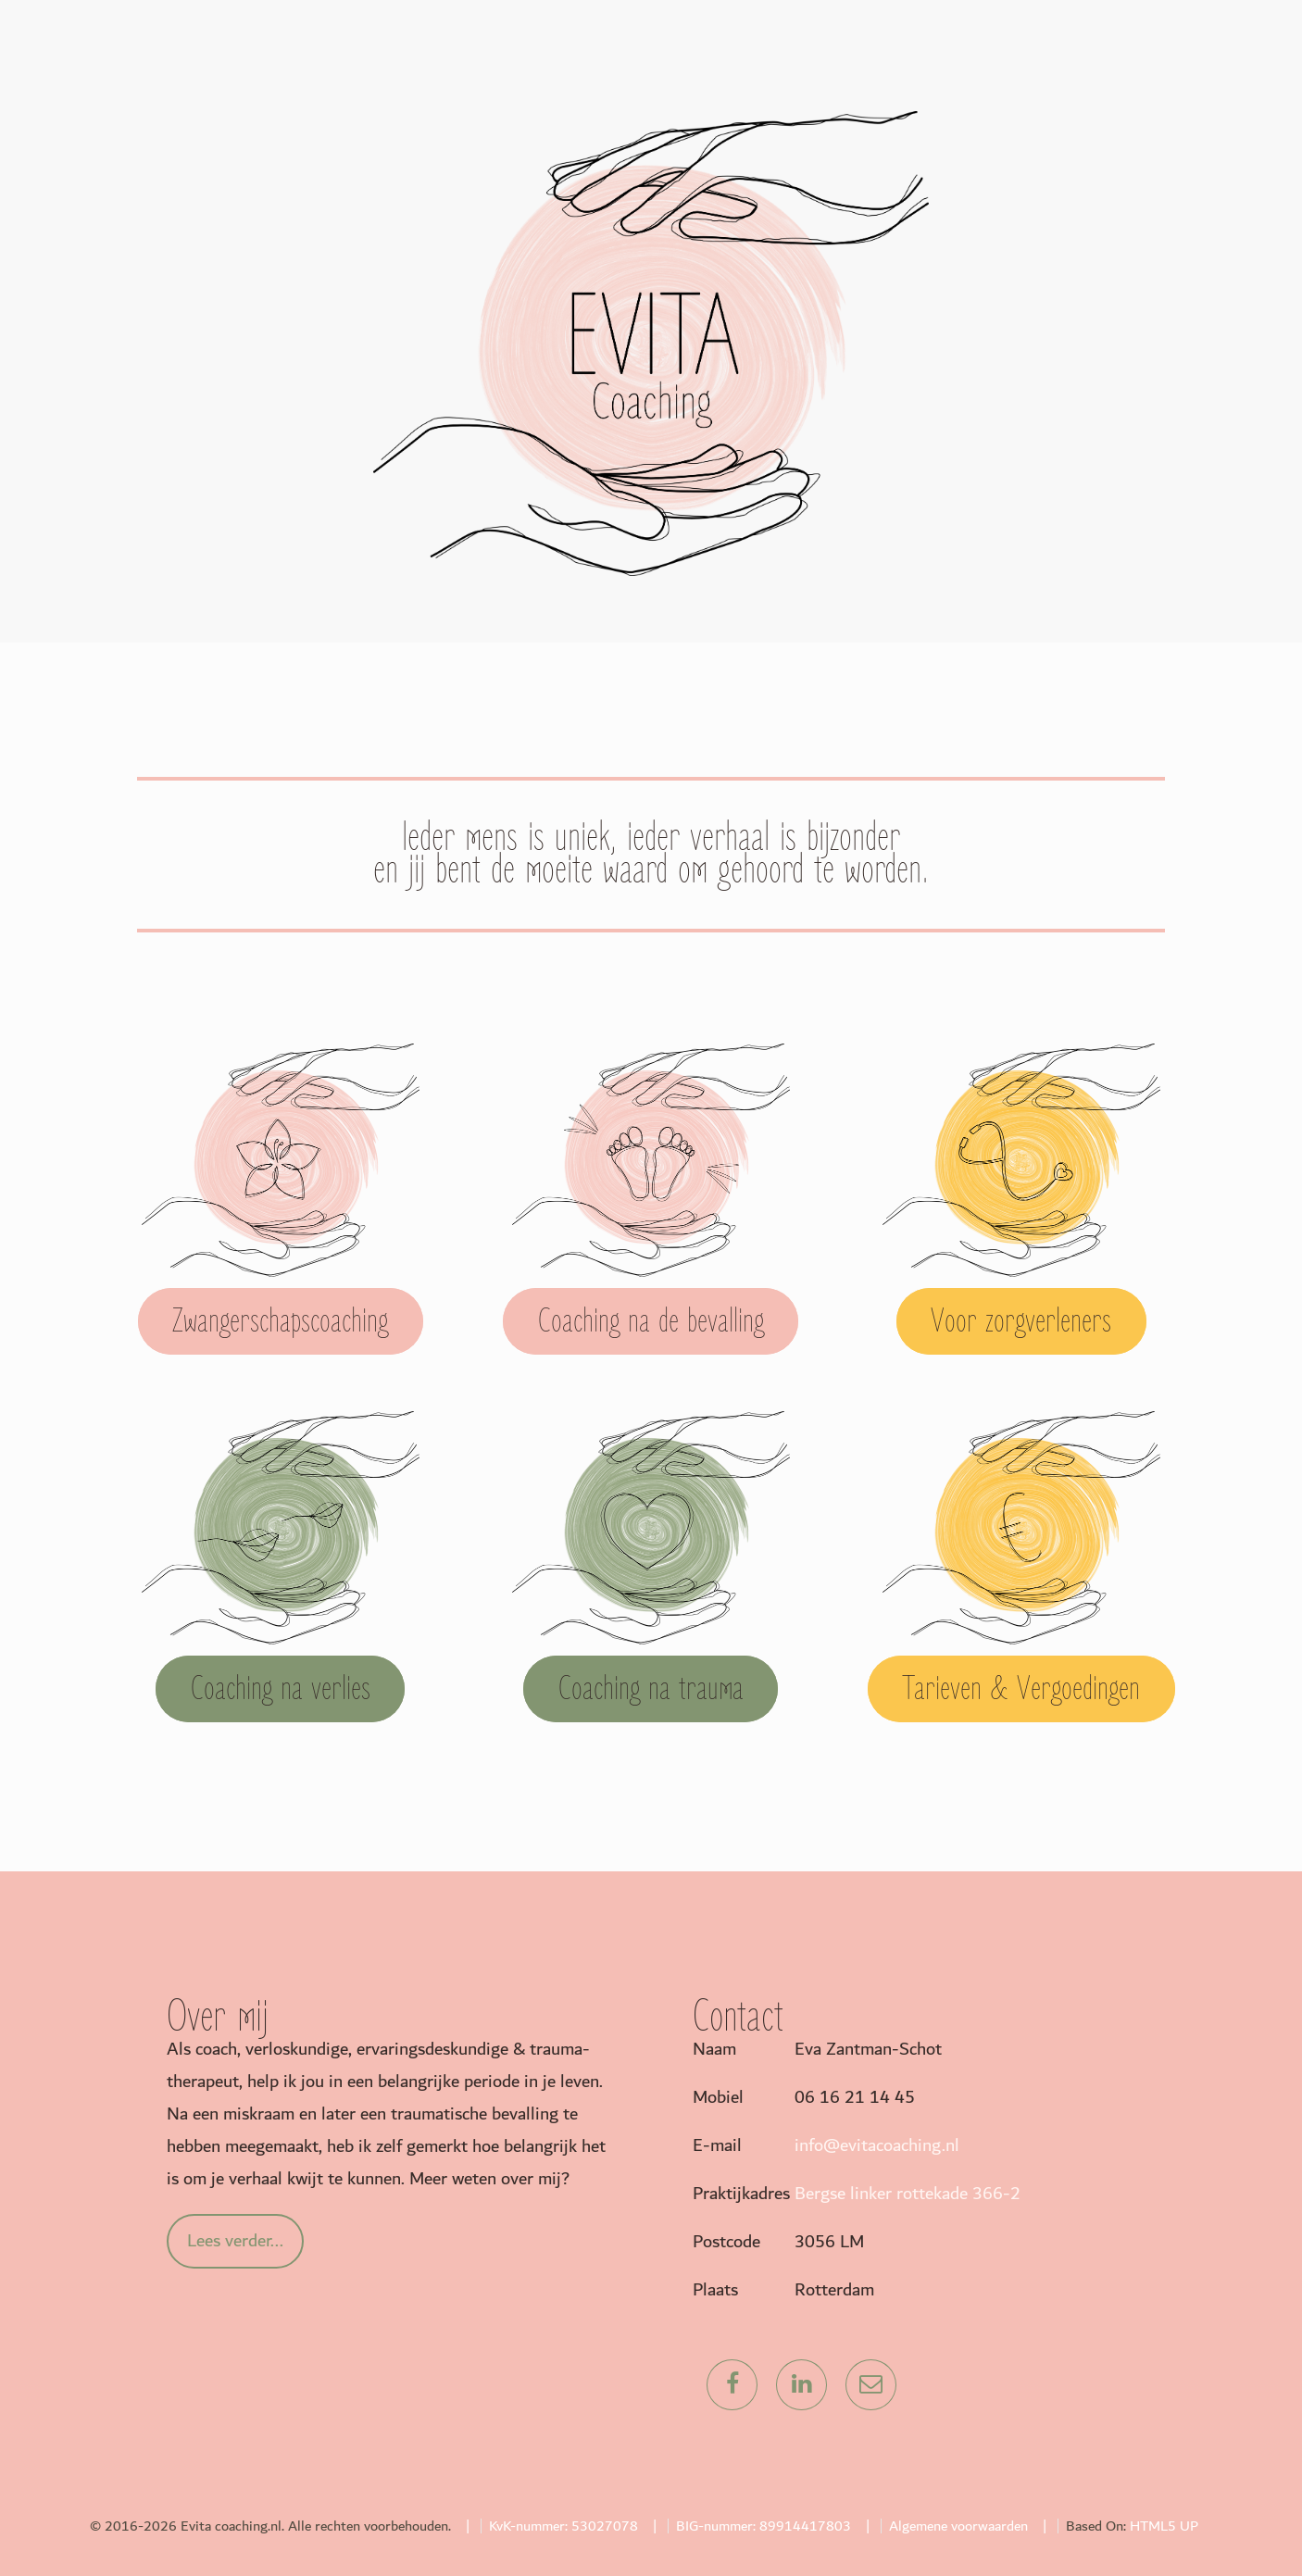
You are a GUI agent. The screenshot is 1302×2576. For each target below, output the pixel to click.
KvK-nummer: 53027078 (563, 2526)
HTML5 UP (1164, 2526)
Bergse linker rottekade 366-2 (907, 2193)
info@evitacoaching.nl (877, 2145)
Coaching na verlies (280, 1688)
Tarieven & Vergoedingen (1021, 1688)
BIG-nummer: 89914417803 (763, 2526)
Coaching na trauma (651, 1688)
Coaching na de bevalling (651, 1321)
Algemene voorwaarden (958, 2526)
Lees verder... (235, 2241)
